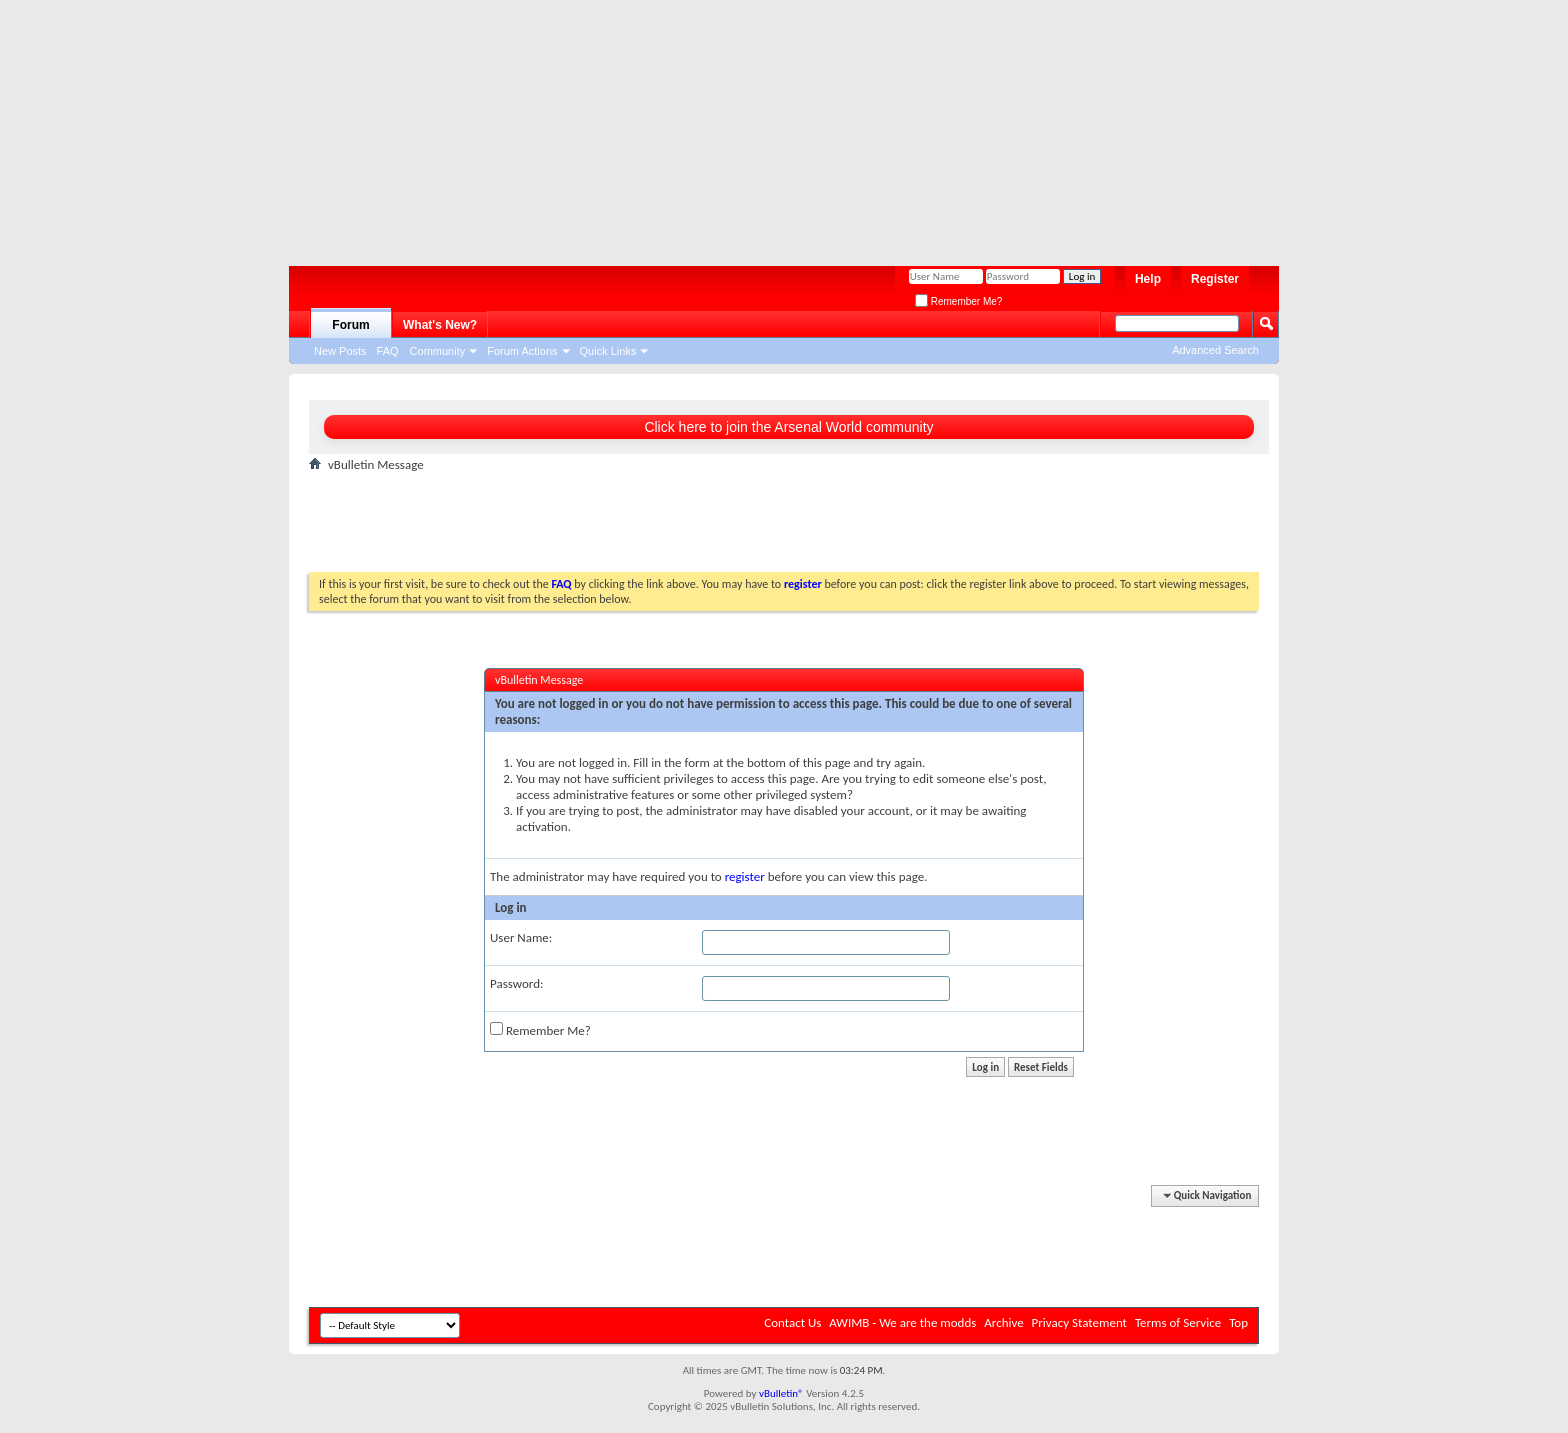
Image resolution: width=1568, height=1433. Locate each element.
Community (438, 351)
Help (1148, 279)
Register (1215, 279)
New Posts (340, 351)
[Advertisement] (774, 125)
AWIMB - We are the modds (902, 1322)
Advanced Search (1215, 350)
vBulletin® (781, 1393)
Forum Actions (522, 351)
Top (1238, 1322)
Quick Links (608, 351)
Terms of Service (1178, 1322)
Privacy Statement (1079, 1322)
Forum (350, 325)
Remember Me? (958, 301)
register (745, 876)
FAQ (388, 351)
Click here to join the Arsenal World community (788, 427)
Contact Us (792, 1322)
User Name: (521, 937)
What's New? (440, 325)
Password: (516, 983)
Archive (1003, 1322)
